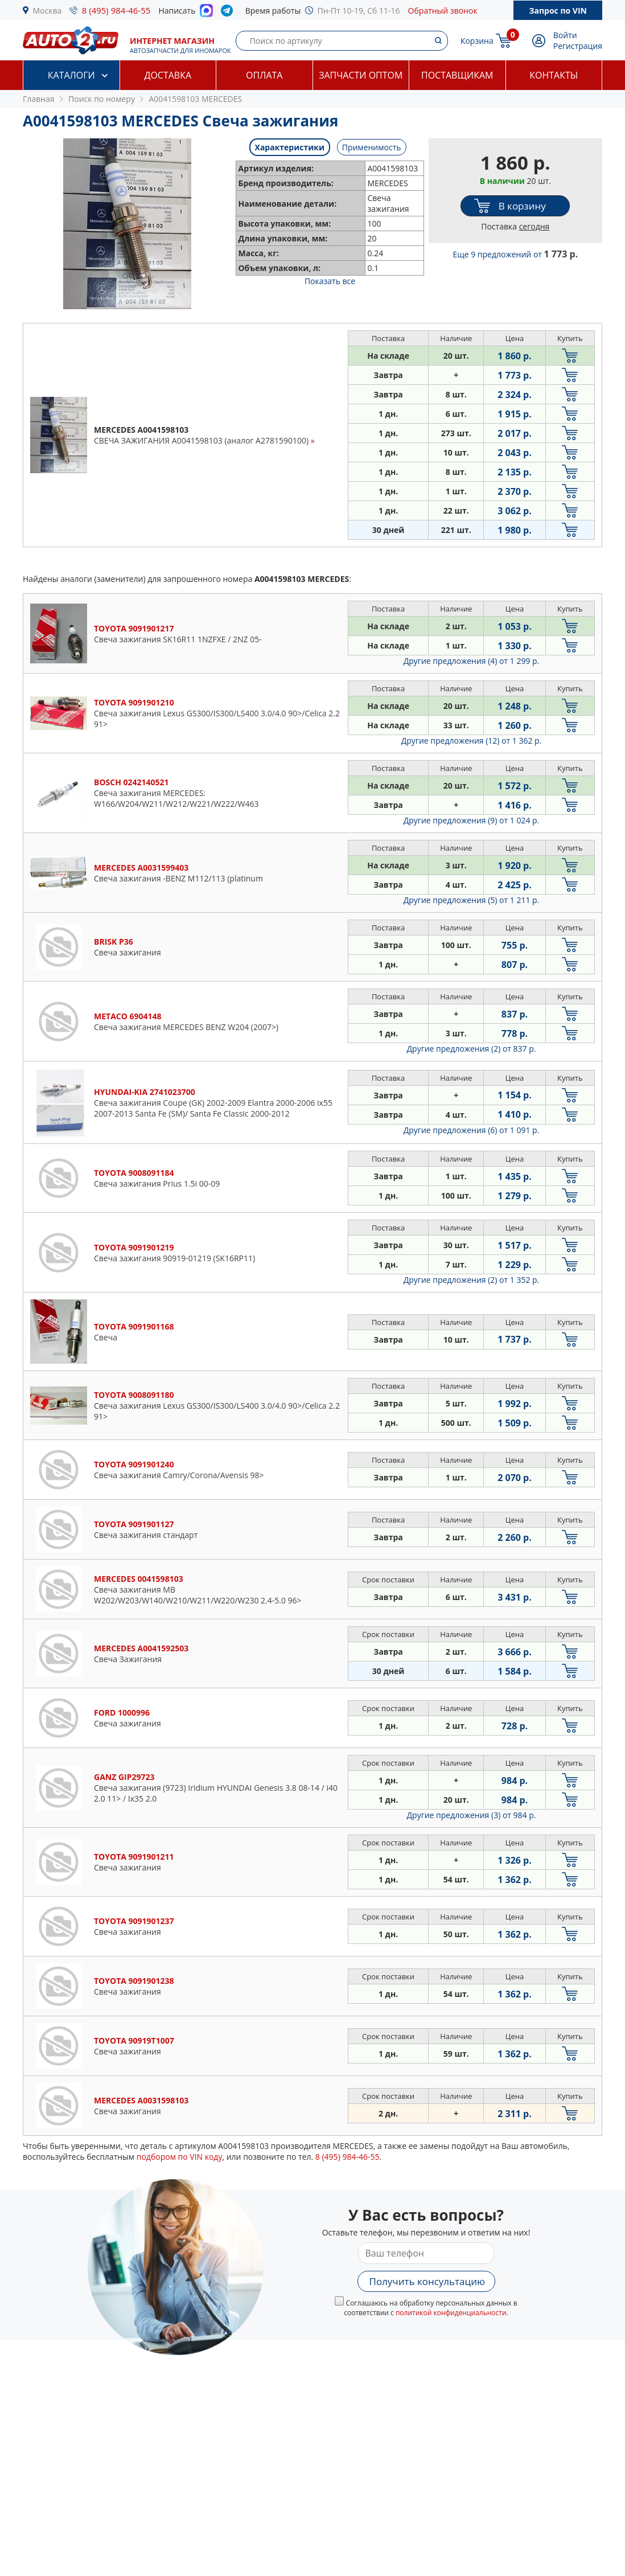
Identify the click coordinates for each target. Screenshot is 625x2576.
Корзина (477, 40)
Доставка (167, 75)
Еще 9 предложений (515, 254)
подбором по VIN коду (180, 2156)
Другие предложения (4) (472, 660)
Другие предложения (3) (471, 1815)
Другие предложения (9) (472, 820)
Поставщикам (457, 75)
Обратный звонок (443, 10)
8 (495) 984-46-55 (116, 10)
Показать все (330, 281)
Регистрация (577, 45)
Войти (565, 35)
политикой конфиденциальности (451, 2312)
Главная (39, 98)
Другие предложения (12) (471, 740)
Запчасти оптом (360, 75)
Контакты (553, 75)
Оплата (264, 75)
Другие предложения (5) (472, 900)
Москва (47, 10)
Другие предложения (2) (471, 1048)
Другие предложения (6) (472, 1130)
